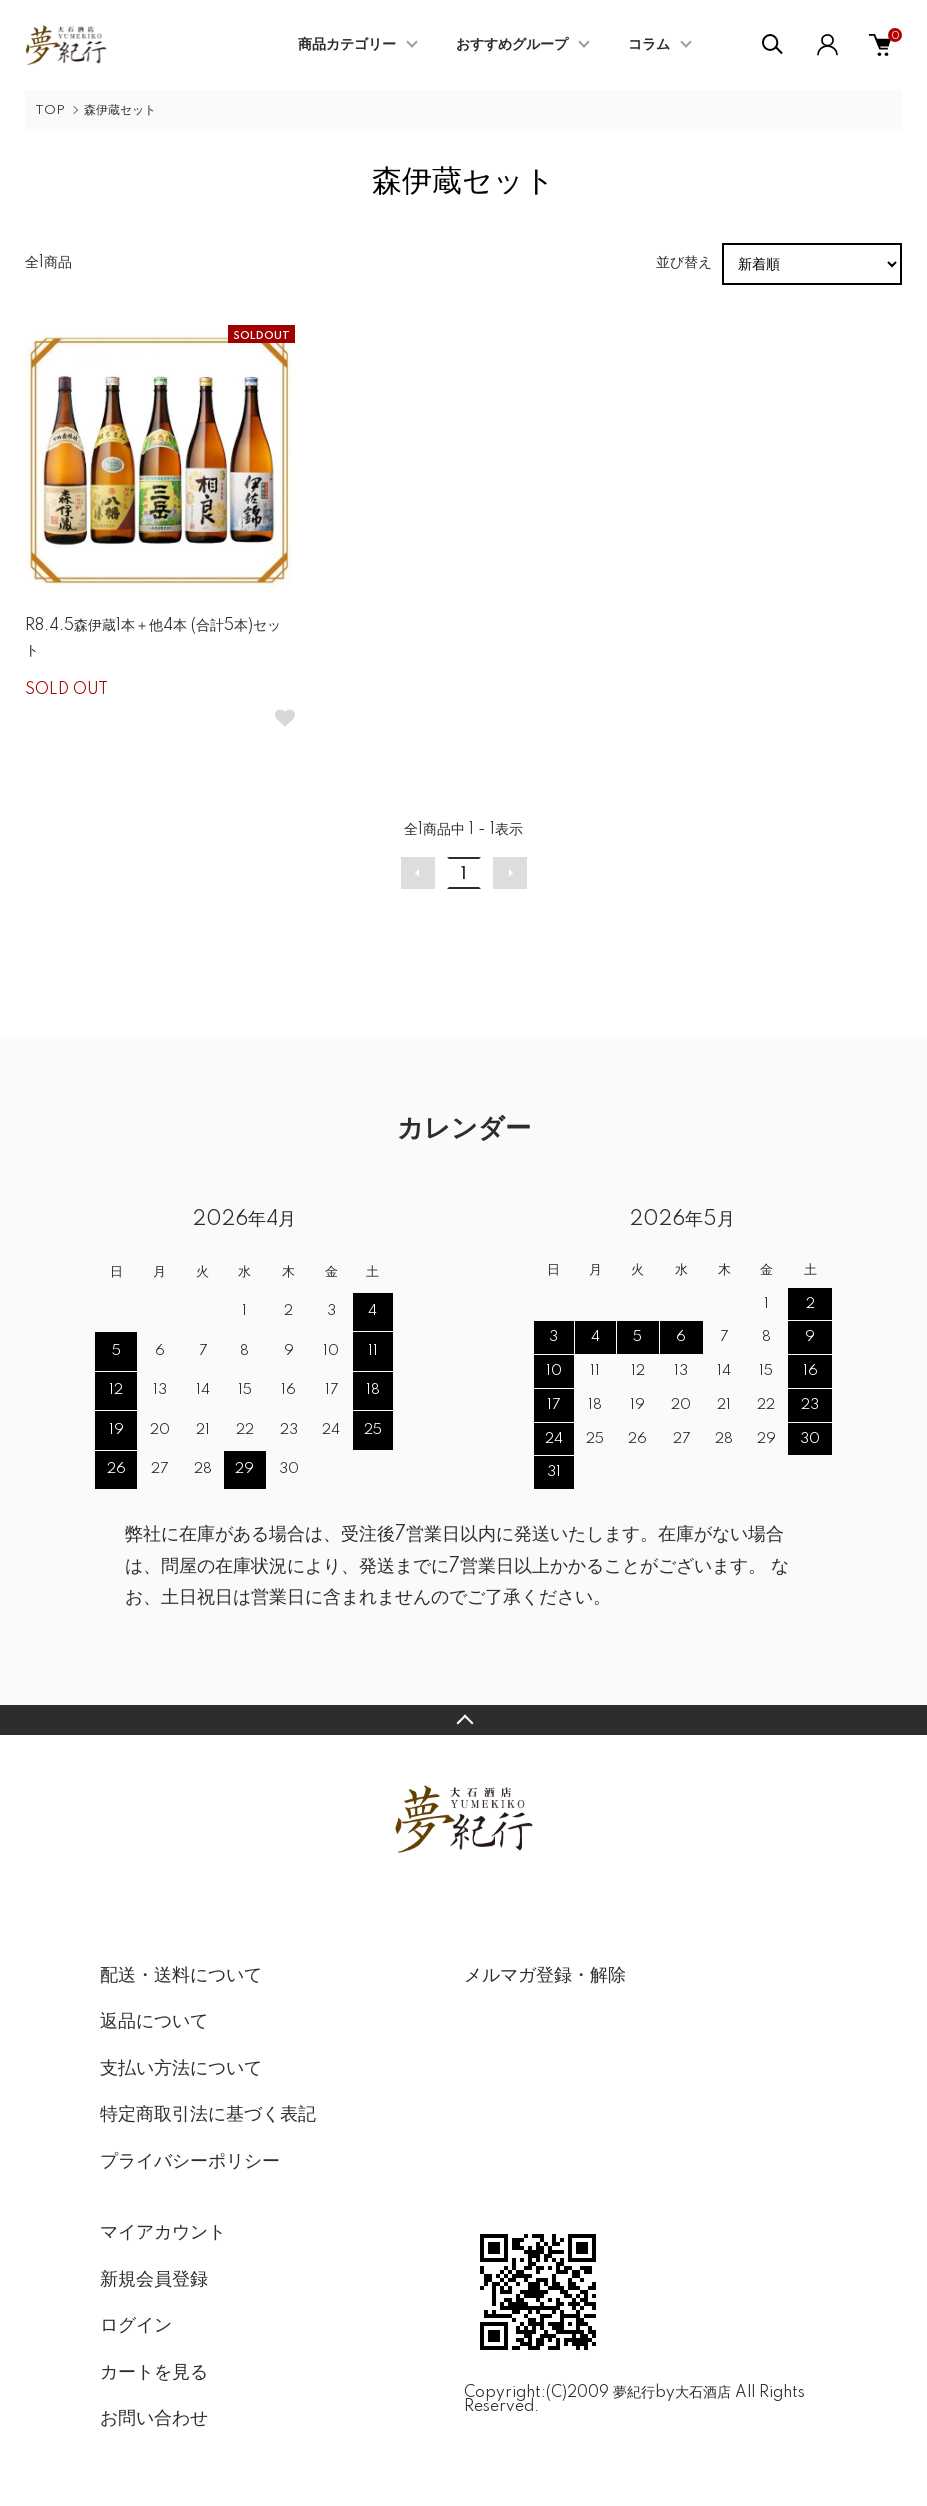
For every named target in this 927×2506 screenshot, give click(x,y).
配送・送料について (181, 1976)
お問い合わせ (154, 2419)
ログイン (136, 2326)
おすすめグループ (512, 45)
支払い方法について (181, 2069)
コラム (649, 45)
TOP (50, 110)
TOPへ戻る (463, 1720)
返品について (154, 2022)
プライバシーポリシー (190, 2162)
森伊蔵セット (120, 110)
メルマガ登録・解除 (545, 1976)
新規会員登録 (154, 2280)
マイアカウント (163, 2233)
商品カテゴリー (347, 45)
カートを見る (154, 2373)
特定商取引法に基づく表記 (208, 2115)
